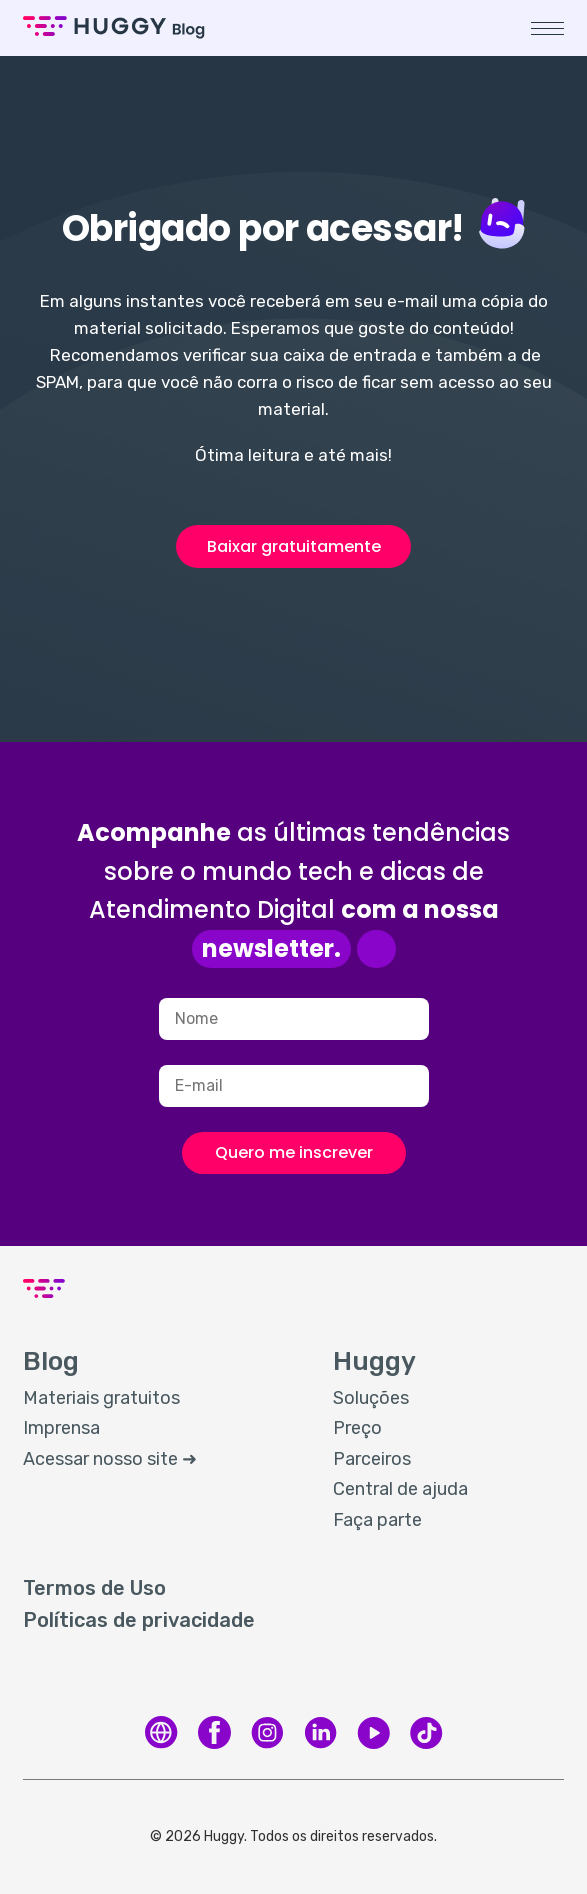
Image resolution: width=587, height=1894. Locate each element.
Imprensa (61, 1428)
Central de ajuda (400, 1489)
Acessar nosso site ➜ (110, 1459)
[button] (547, 28)
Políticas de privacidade (139, 1620)
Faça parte (377, 1520)
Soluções (371, 1398)
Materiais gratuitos (101, 1398)
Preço (357, 1428)
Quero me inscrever (294, 1152)
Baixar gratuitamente (294, 546)
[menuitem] (158, 1399)
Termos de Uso (94, 1588)
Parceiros (372, 1459)
